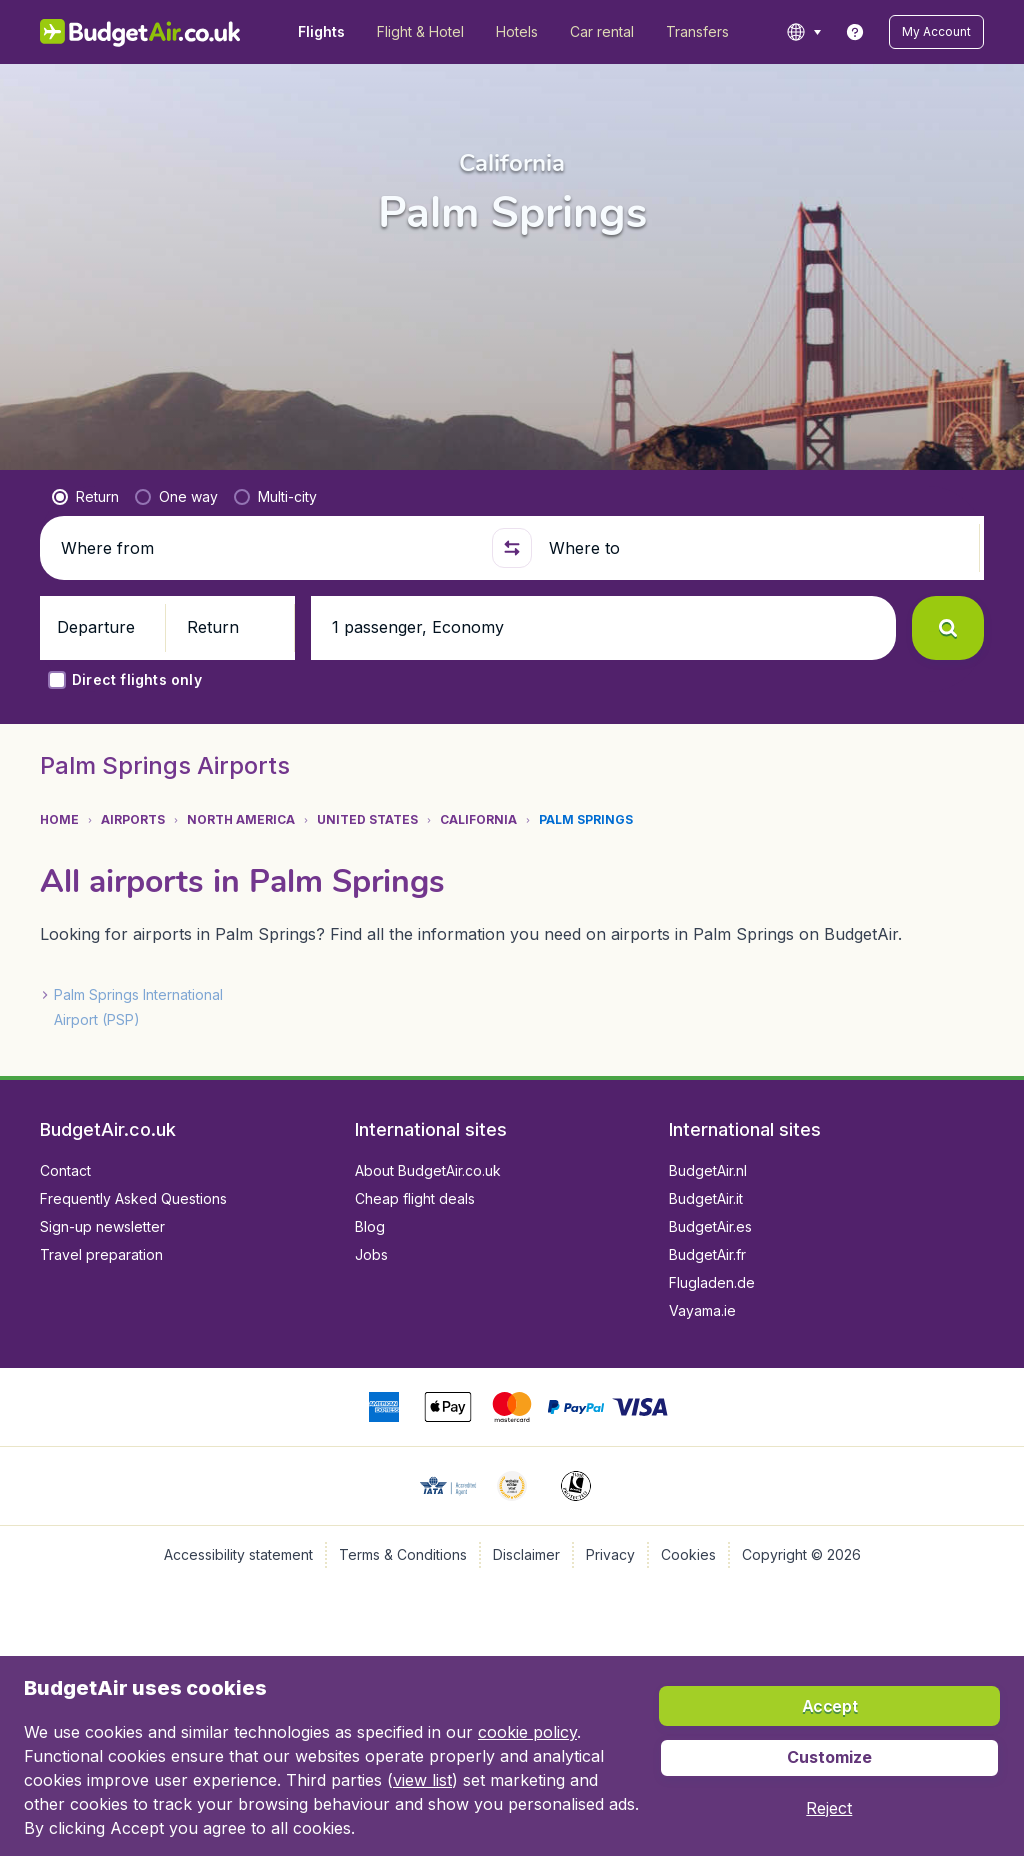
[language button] (803, 32)
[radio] (85, 497)
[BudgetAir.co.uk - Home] (140, 32)
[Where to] (756, 548)
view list (422, 1780)
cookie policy (527, 1732)
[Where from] (268, 548)
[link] (855, 32)
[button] (936, 32)
